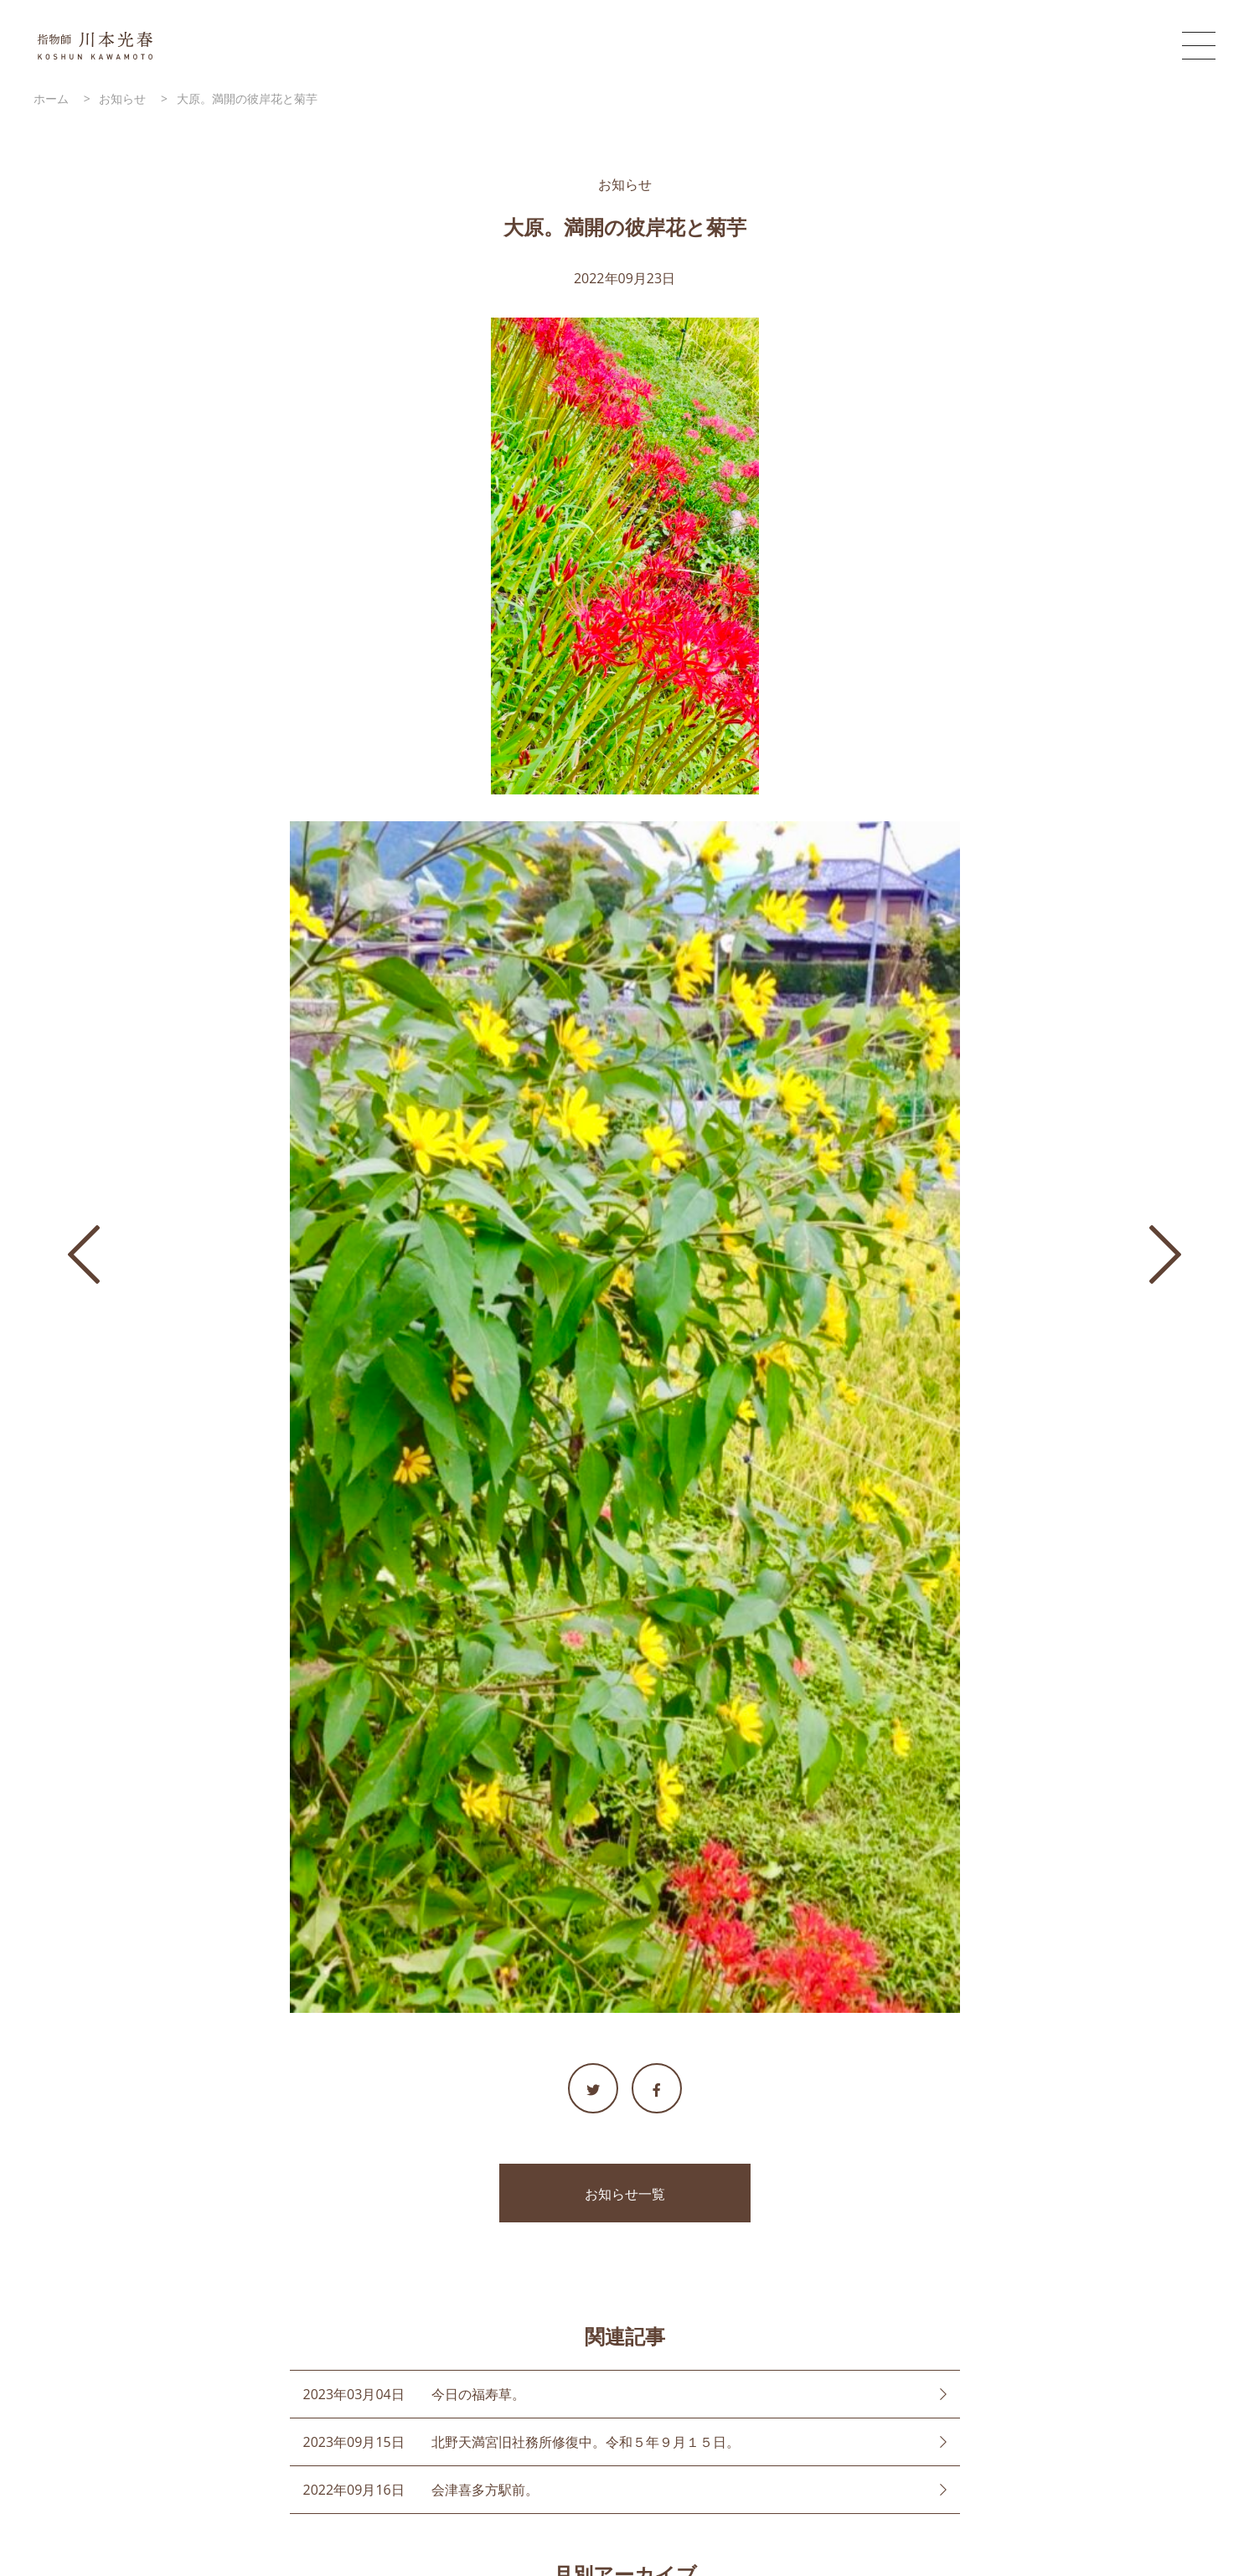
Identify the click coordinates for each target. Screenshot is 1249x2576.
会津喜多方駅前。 (485, 2489)
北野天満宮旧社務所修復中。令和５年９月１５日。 (585, 2442)
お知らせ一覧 (625, 2194)
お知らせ (625, 184)
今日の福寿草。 (478, 2394)
